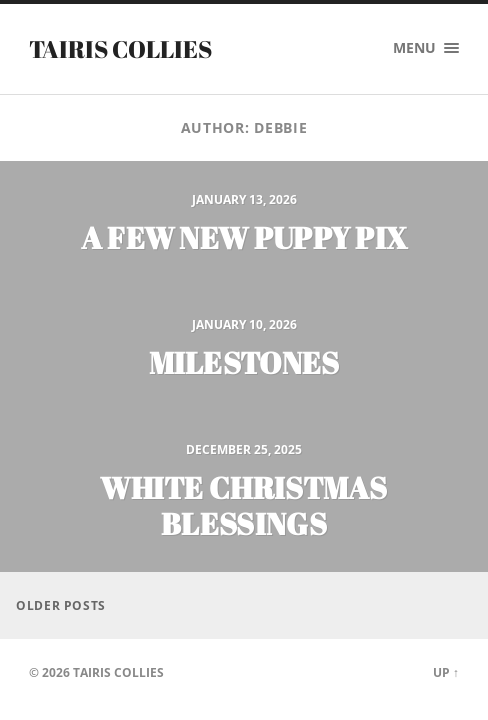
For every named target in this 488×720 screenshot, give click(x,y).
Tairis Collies (120, 49)
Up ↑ (446, 672)
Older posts (61, 605)
